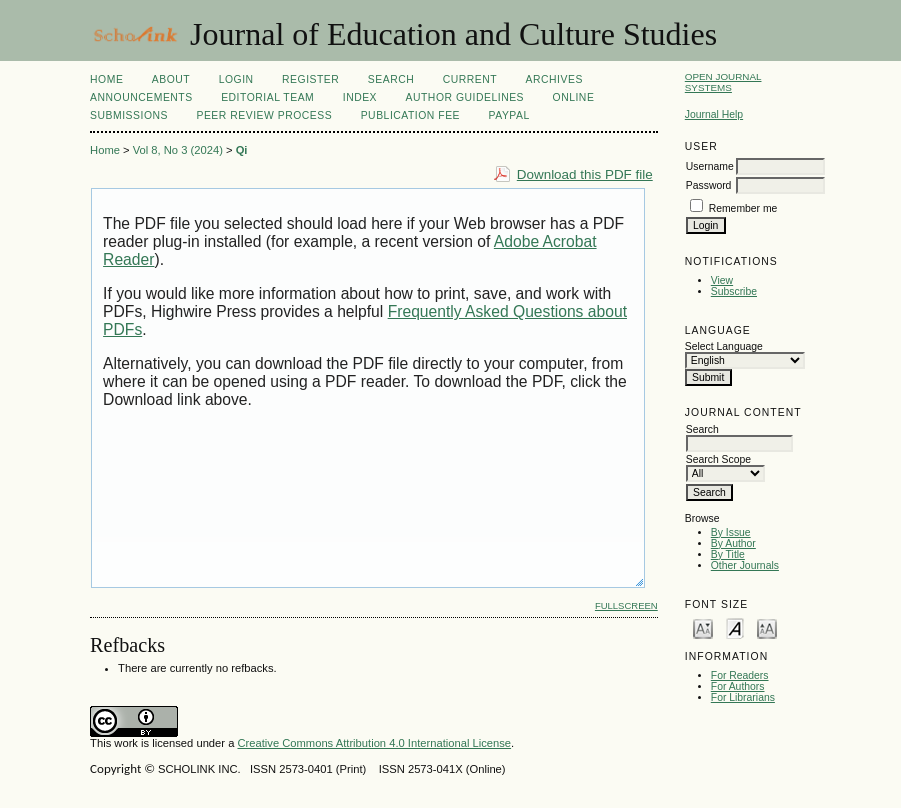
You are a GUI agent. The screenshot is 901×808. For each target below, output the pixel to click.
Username (710, 166)
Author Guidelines (465, 97)
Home (106, 79)
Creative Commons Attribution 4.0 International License (374, 743)
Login (236, 79)
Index (360, 97)
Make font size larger (767, 627)
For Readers (740, 675)
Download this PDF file (585, 174)
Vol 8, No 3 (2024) (178, 150)
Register (310, 79)
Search (391, 79)
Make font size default (735, 627)
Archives (554, 79)
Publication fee (410, 115)
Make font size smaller (703, 627)
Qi (242, 150)
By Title (728, 554)
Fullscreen (626, 605)
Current (470, 79)
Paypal (509, 115)
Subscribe (734, 291)
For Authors (738, 686)
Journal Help (714, 114)
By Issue (731, 532)
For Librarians (743, 697)
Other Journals (745, 565)
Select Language (724, 346)
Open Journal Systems (723, 82)
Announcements (141, 97)
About (171, 79)
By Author (733, 543)
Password (709, 185)
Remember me (743, 208)
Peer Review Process (264, 115)
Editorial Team (267, 97)
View (722, 280)
